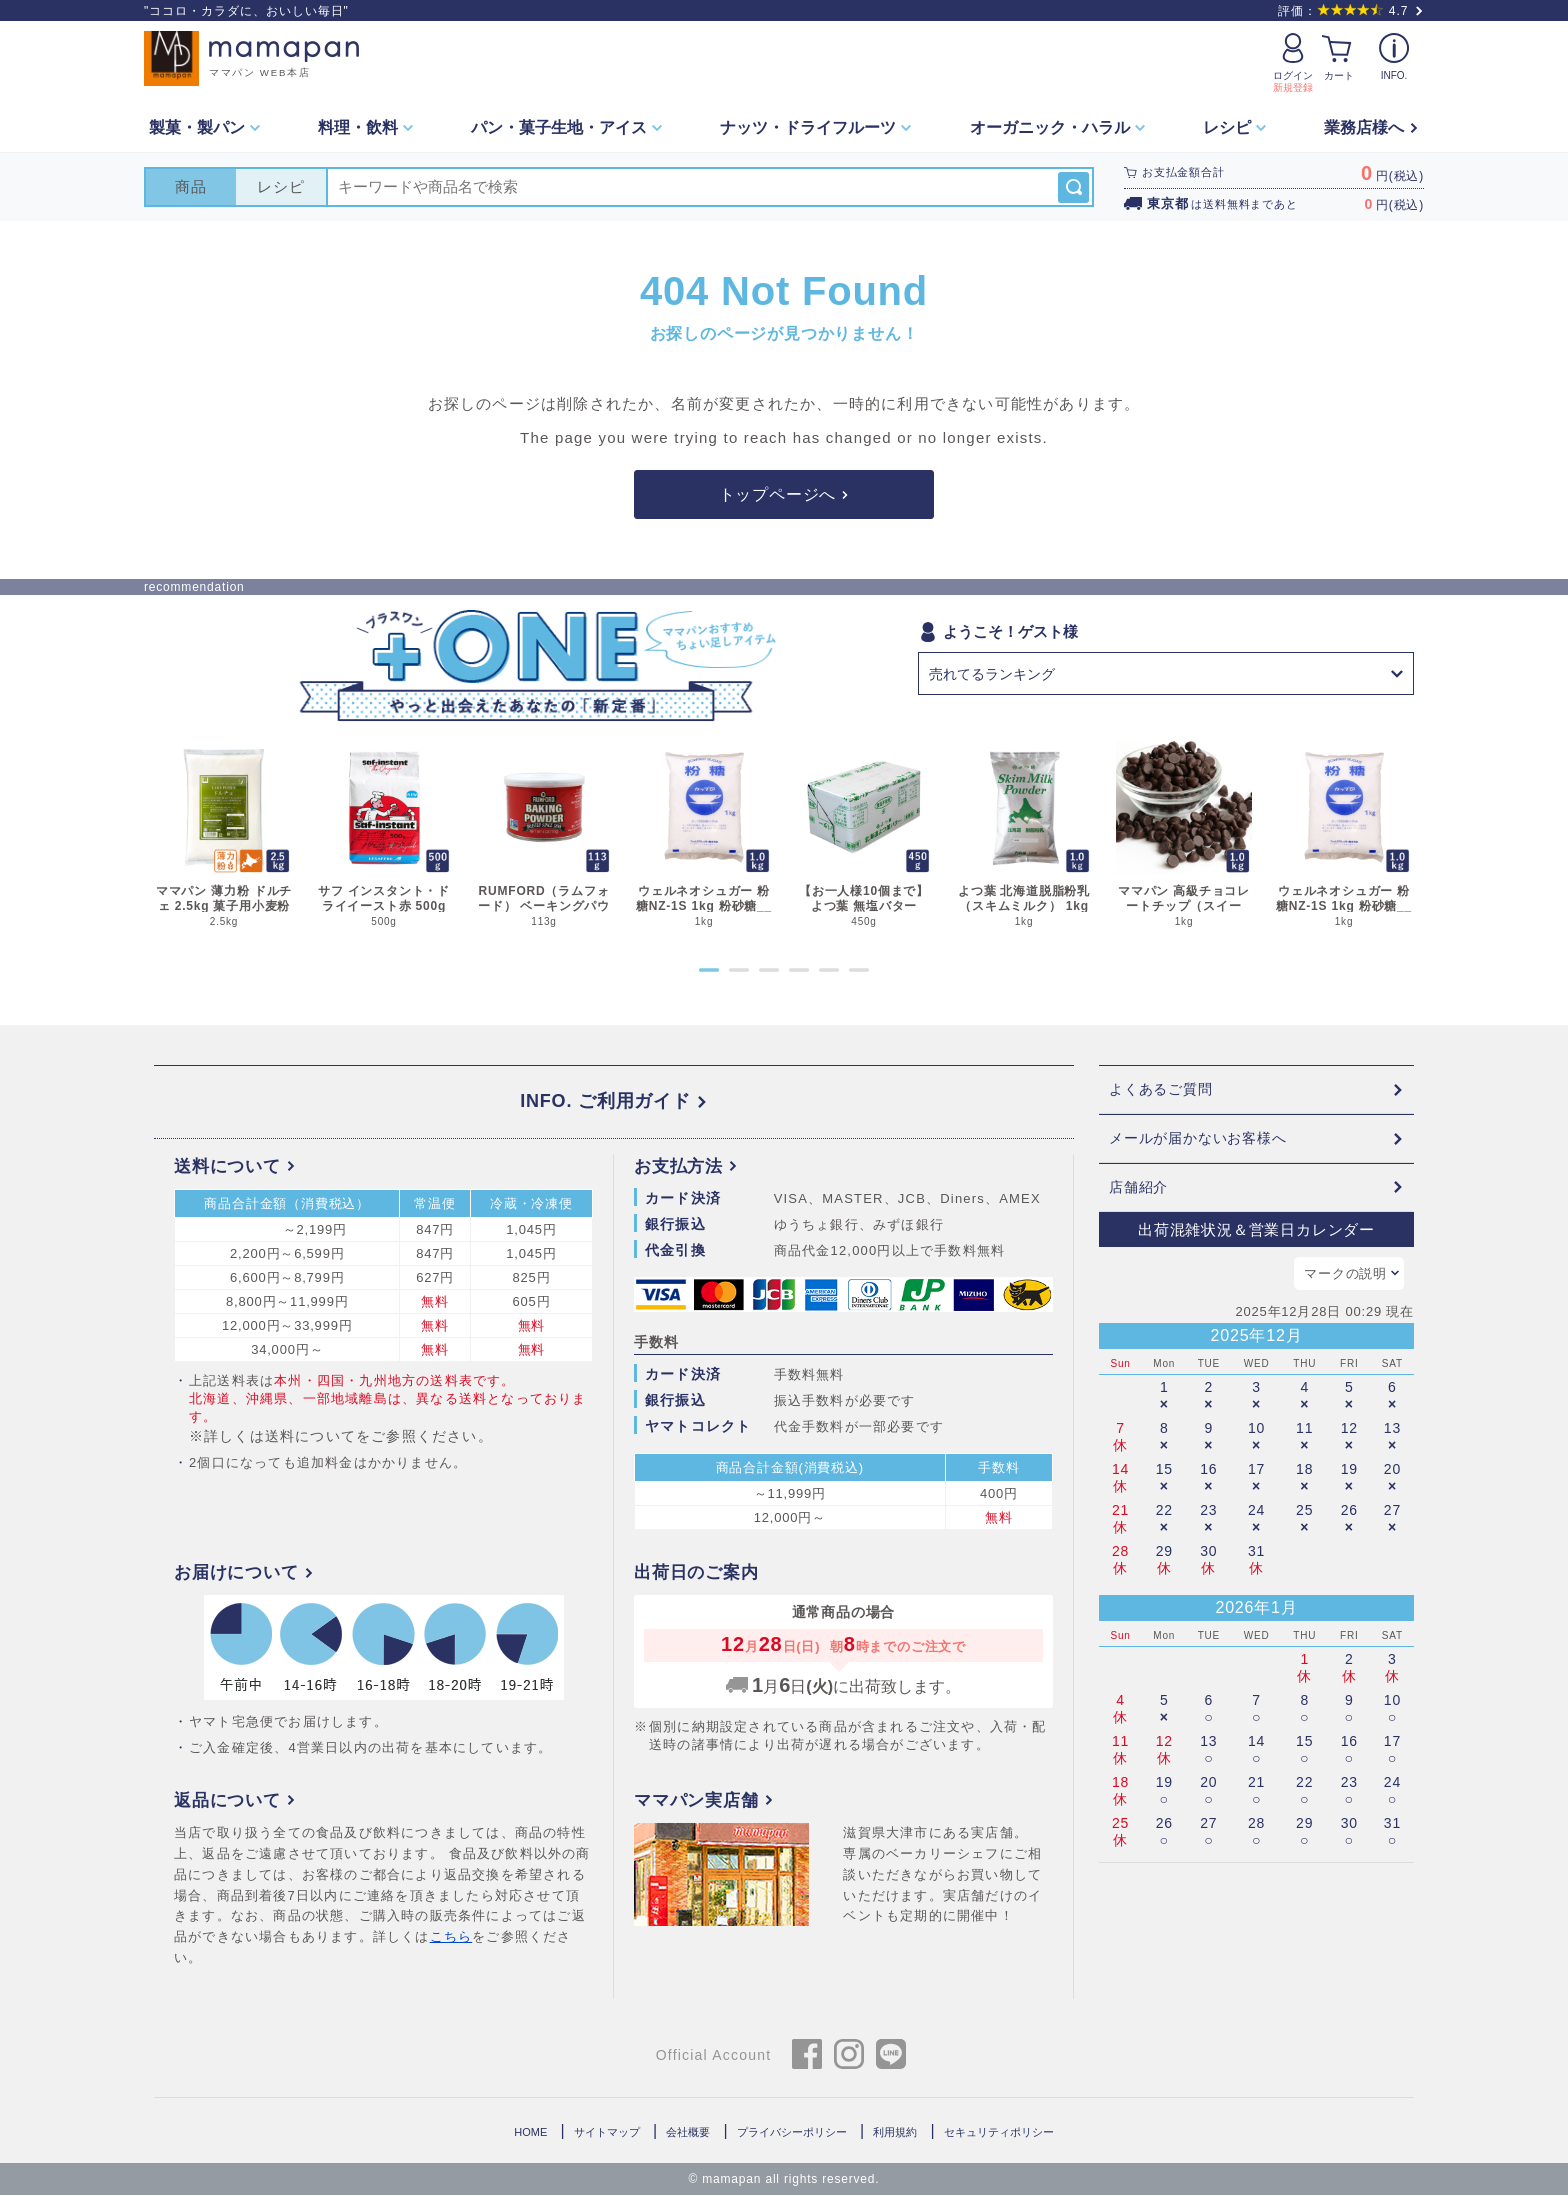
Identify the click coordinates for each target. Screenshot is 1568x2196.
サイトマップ (607, 2132)
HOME (530, 2132)
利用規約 (895, 2132)
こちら (451, 1937)
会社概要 (688, 2132)
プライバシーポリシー (792, 2132)
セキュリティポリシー (999, 2132)
